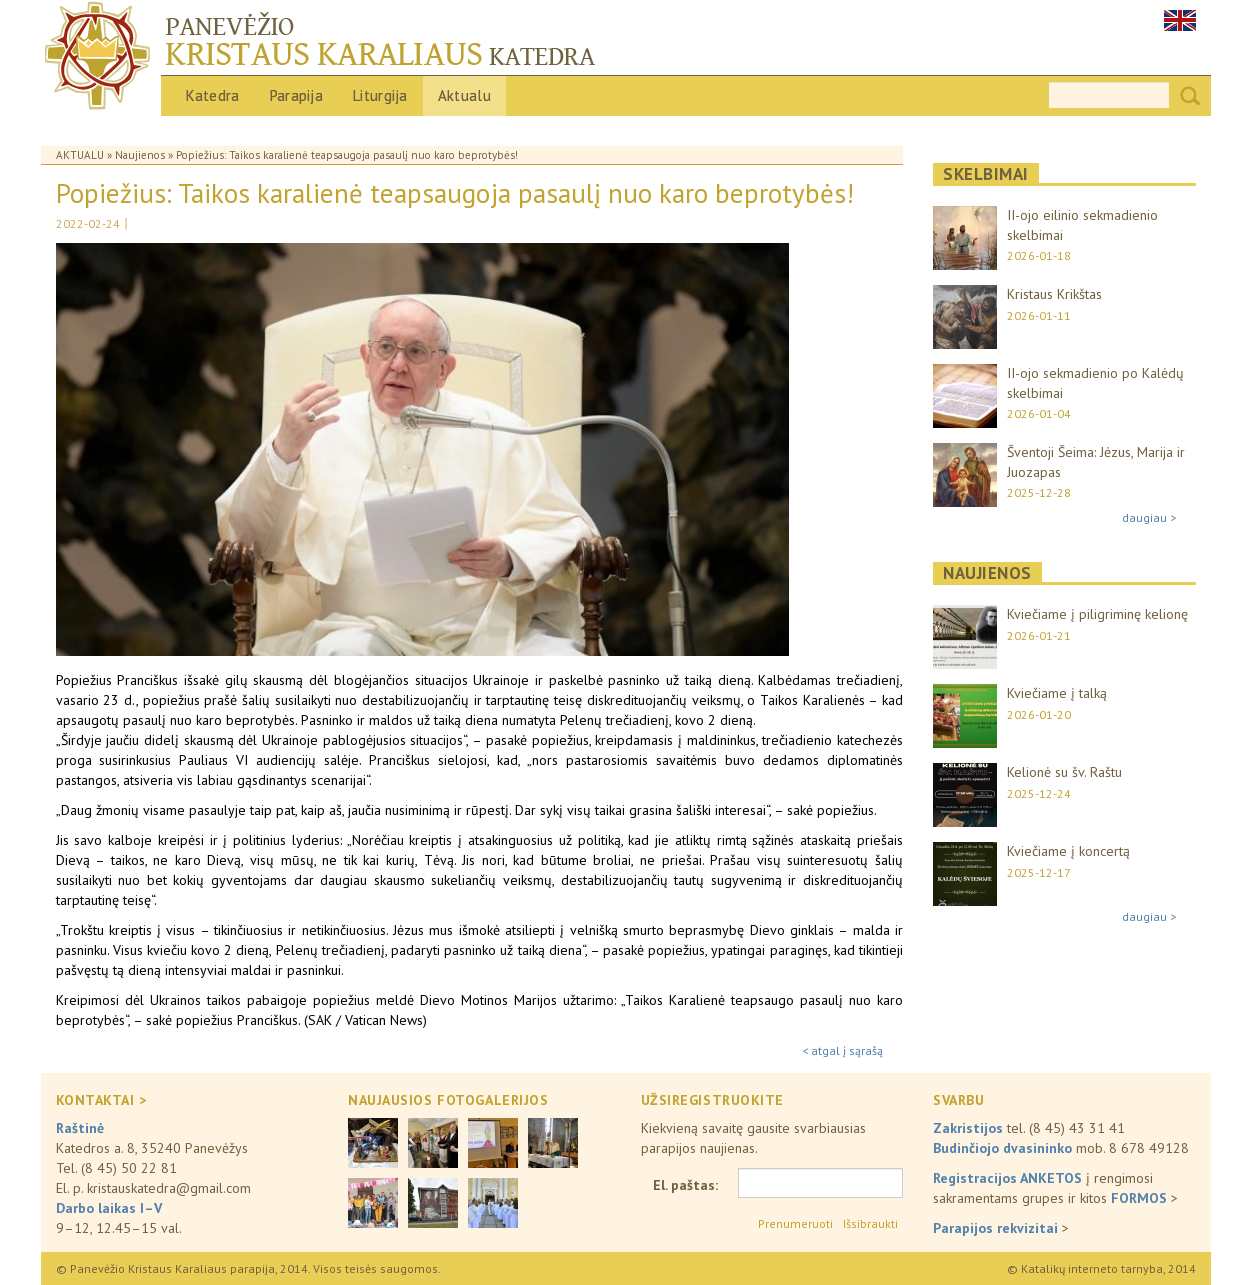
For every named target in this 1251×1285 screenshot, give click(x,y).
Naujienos (140, 155)
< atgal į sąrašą (842, 1050)
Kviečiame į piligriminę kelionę (1097, 614)
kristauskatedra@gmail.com (169, 1188)
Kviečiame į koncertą (1068, 851)
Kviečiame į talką (1057, 693)
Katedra (213, 95)
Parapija (296, 95)
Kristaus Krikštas (1054, 294)
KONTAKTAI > (101, 1100)
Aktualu (464, 95)
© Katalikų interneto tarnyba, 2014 (1101, 1268)
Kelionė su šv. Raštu (1064, 772)
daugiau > (1149, 517)
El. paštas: (685, 1185)
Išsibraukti (870, 1223)
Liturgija (380, 95)
